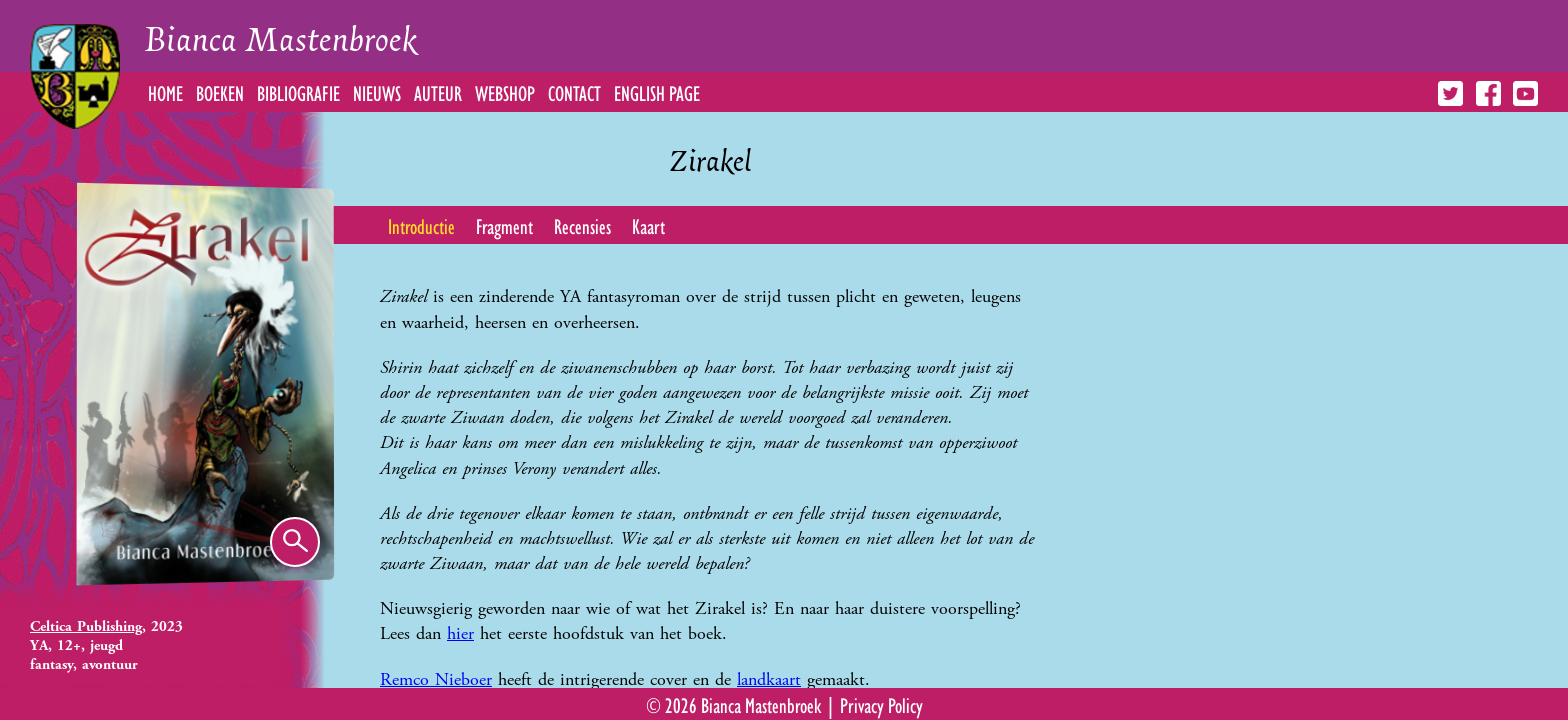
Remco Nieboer (436, 679)
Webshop (505, 92)
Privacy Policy (881, 704)
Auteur (438, 92)
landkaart (769, 679)
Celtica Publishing (86, 626)
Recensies (582, 225)
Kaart (648, 225)
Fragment (504, 225)
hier (460, 633)
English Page (657, 92)
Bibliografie (298, 92)
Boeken (220, 92)
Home (165, 92)
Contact (574, 92)
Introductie (421, 225)
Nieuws (377, 92)
